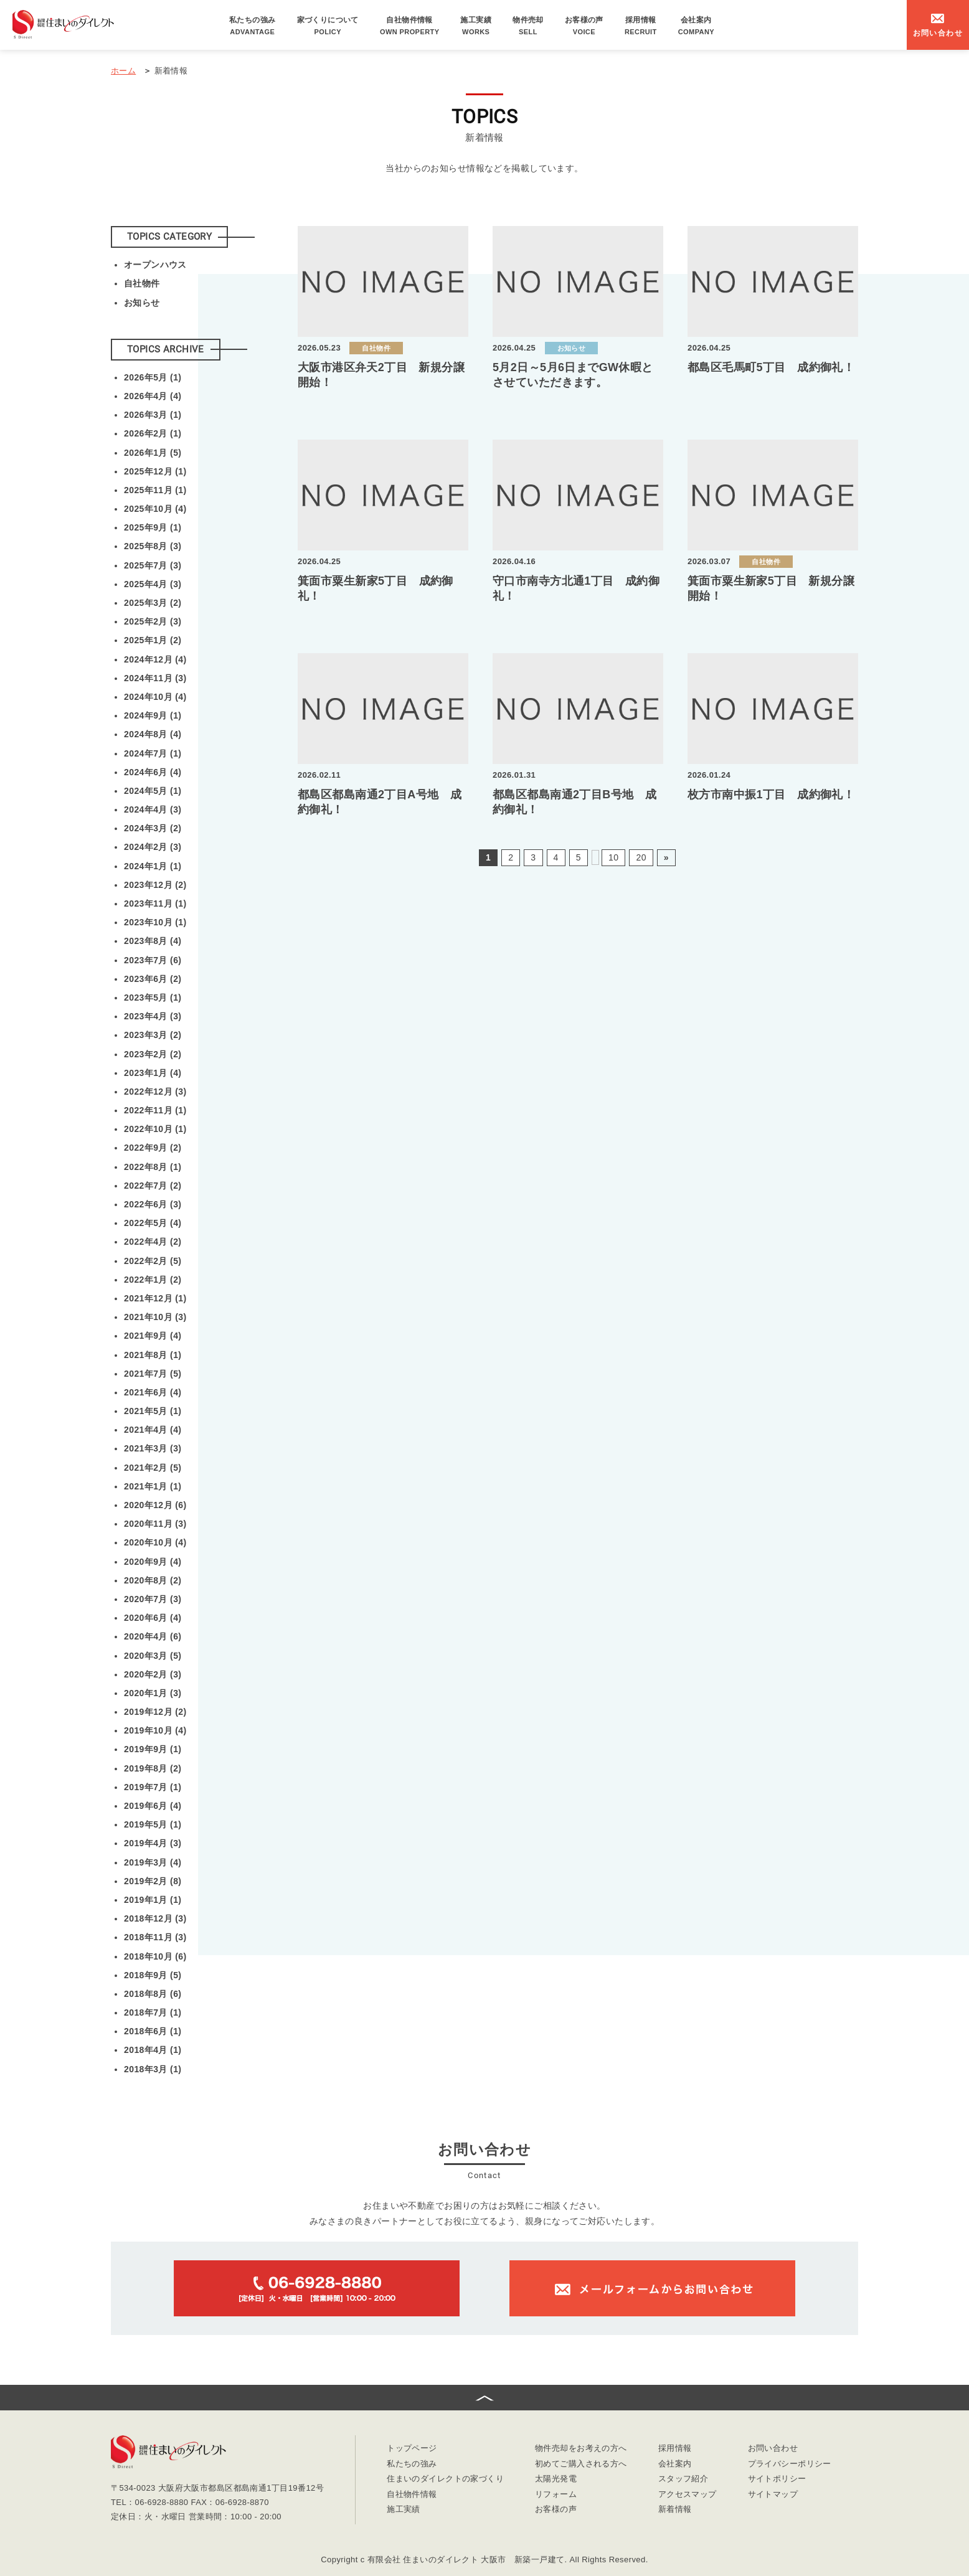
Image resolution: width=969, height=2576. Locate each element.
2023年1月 (153, 1073)
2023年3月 (153, 1035)
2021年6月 (153, 1392)
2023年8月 (153, 941)
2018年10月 (155, 1956)
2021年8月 (153, 1355)
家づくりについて (328, 25)
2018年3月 (153, 2069)
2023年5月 (153, 997)
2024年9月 (153, 715)
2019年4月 (153, 1843)
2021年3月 (153, 1448)
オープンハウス (155, 264)
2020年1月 (153, 1693)
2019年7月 (153, 1787)
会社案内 (696, 25)
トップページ (412, 2449)
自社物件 (142, 283)
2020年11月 (155, 1523)
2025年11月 (155, 490)
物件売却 (528, 25)
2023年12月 (155, 884)
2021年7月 (153, 1373)
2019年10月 (155, 1730)
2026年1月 (153, 452)
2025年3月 (153, 602)
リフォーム (556, 2495)
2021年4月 (153, 1429)
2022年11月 (155, 1110)
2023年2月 (153, 1054)
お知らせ (142, 302)
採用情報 (641, 25)
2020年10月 (155, 1542)
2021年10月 (155, 1317)
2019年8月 (153, 1768)
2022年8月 (153, 1167)
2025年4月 (153, 584)
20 (641, 857)
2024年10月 (155, 696)
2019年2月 (153, 1881)
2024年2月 (153, 846)
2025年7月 (153, 565)
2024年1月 (153, 866)
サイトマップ (773, 2495)
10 (613, 857)
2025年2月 (153, 621)
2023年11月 (155, 903)
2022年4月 (153, 1241)
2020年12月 (155, 1505)
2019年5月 (153, 1824)
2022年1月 (153, 1279)
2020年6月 (153, 1617)
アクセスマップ (687, 2495)
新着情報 (675, 2510)
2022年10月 (155, 1129)
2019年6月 (153, 1805)
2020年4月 (153, 1636)
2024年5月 (153, 790)
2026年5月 (153, 377)
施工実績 (475, 25)
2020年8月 (153, 1580)
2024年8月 (153, 734)
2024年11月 (155, 678)
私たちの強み (252, 25)
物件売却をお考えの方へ (581, 2449)
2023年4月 (153, 1016)
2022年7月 (153, 1185)
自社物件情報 (410, 25)
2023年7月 (153, 960)
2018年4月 (153, 2049)
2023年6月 (153, 978)
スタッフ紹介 (683, 2479)
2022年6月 (153, 1204)
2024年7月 (153, 753)
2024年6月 (153, 772)
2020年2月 (153, 1674)
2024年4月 (153, 809)
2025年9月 (153, 527)
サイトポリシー (777, 2479)
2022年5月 (153, 1223)
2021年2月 (153, 1467)
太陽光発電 (556, 2479)
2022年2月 (153, 1261)
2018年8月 (153, 1993)
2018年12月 (155, 1918)
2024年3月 (153, 828)
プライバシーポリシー (789, 2464)
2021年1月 (153, 1486)
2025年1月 (153, 640)
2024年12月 (155, 659)
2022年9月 (153, 1147)
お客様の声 (584, 25)
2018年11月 (155, 1937)
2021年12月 (155, 1298)
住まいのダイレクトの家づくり (445, 2479)
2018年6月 (153, 2031)
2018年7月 (153, 2012)
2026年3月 (153, 414)
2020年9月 (153, 1561)
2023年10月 (155, 922)
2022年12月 (155, 1091)
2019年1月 (153, 1899)
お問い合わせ (773, 2449)
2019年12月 (155, 1711)
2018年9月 (153, 1975)
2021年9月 (153, 1335)
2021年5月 (153, 1411)
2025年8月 (153, 546)
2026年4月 (153, 396)
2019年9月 (153, 1749)
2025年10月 (155, 508)
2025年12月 (155, 471)
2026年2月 (153, 433)
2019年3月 (153, 1862)
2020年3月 (153, 1655)
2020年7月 (153, 1599)
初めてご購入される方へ (581, 2464)
